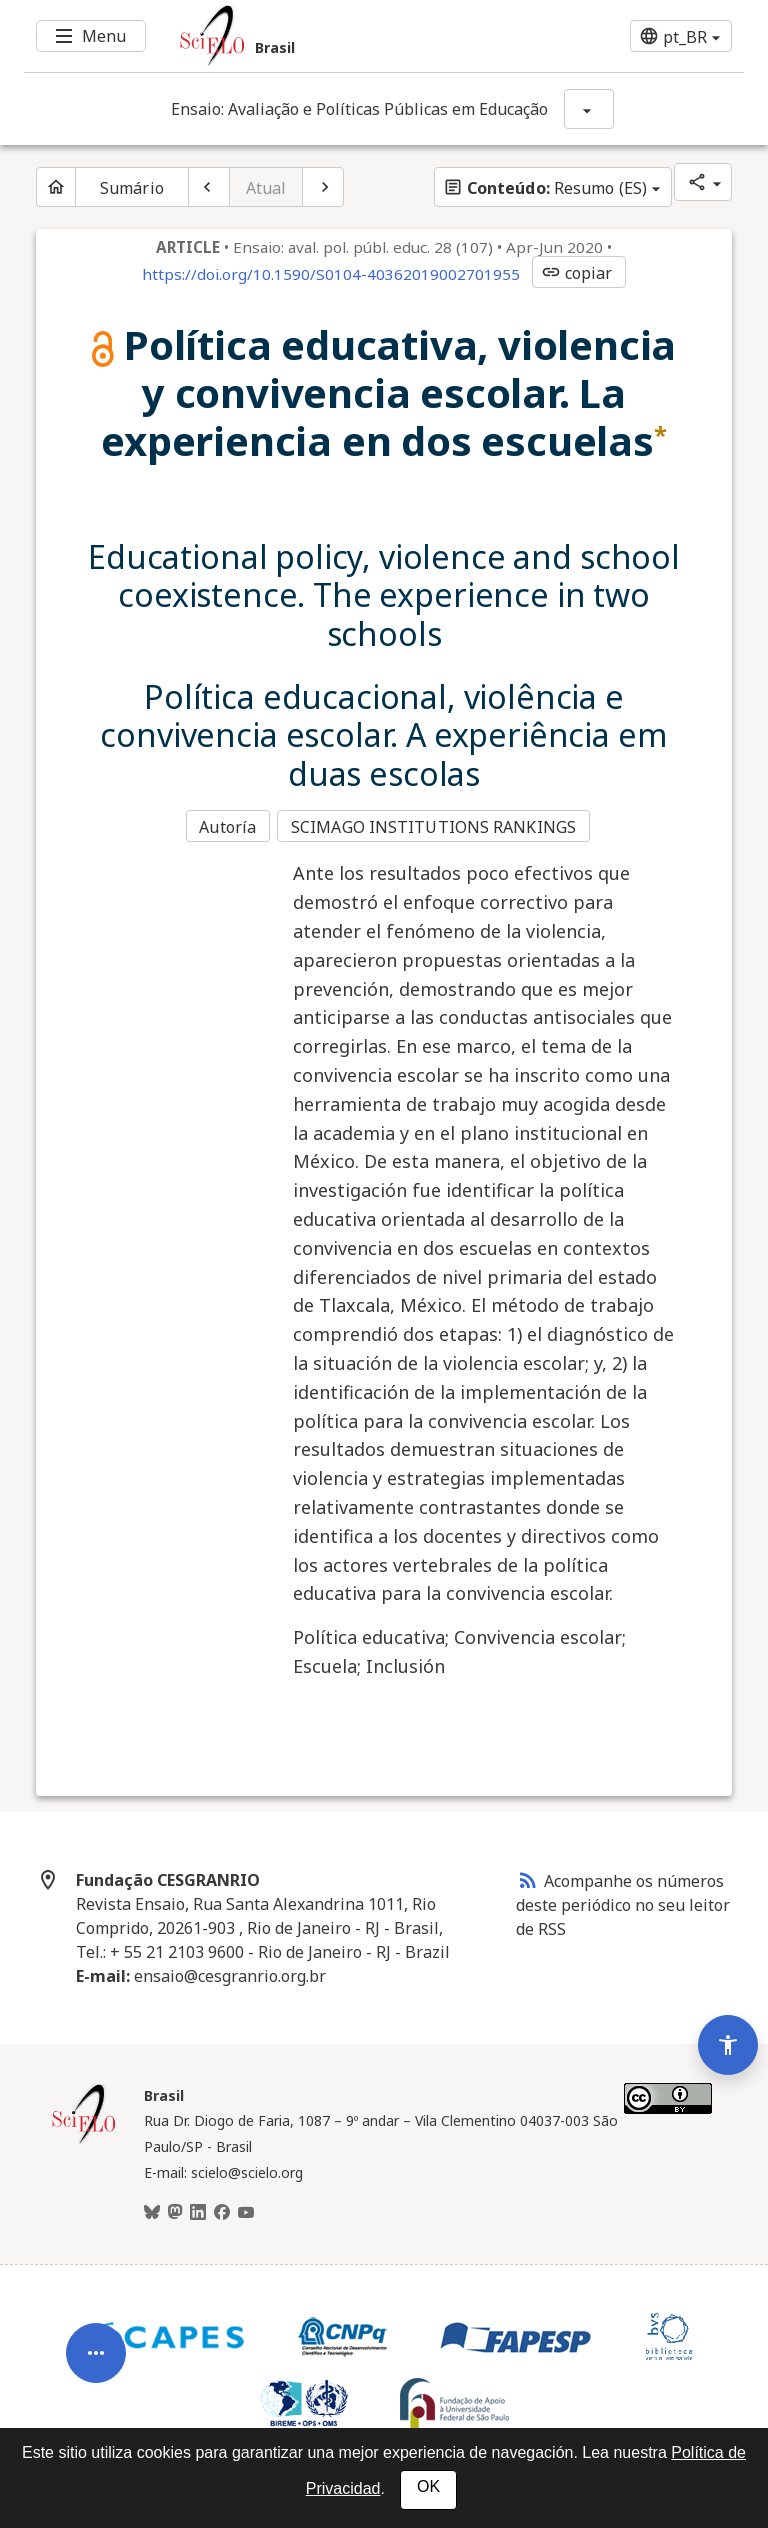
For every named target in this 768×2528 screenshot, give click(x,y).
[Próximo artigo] (323, 187)
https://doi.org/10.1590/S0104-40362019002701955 (331, 274)
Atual (266, 188)
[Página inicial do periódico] (56, 187)
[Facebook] (222, 2210)
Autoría (227, 826)
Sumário (132, 188)
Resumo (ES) (545, 188)
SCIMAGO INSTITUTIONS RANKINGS (436, 826)
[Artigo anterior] (209, 187)
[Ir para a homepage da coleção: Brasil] (324, 36)
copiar (577, 273)
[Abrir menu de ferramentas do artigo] (96, 2327)
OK (428, 2486)
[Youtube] (246, 2210)
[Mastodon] (175, 2210)
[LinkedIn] (198, 2210)
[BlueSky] (152, 2210)
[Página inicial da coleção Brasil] (84, 2137)
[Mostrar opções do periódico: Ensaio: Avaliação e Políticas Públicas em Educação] (589, 109)
